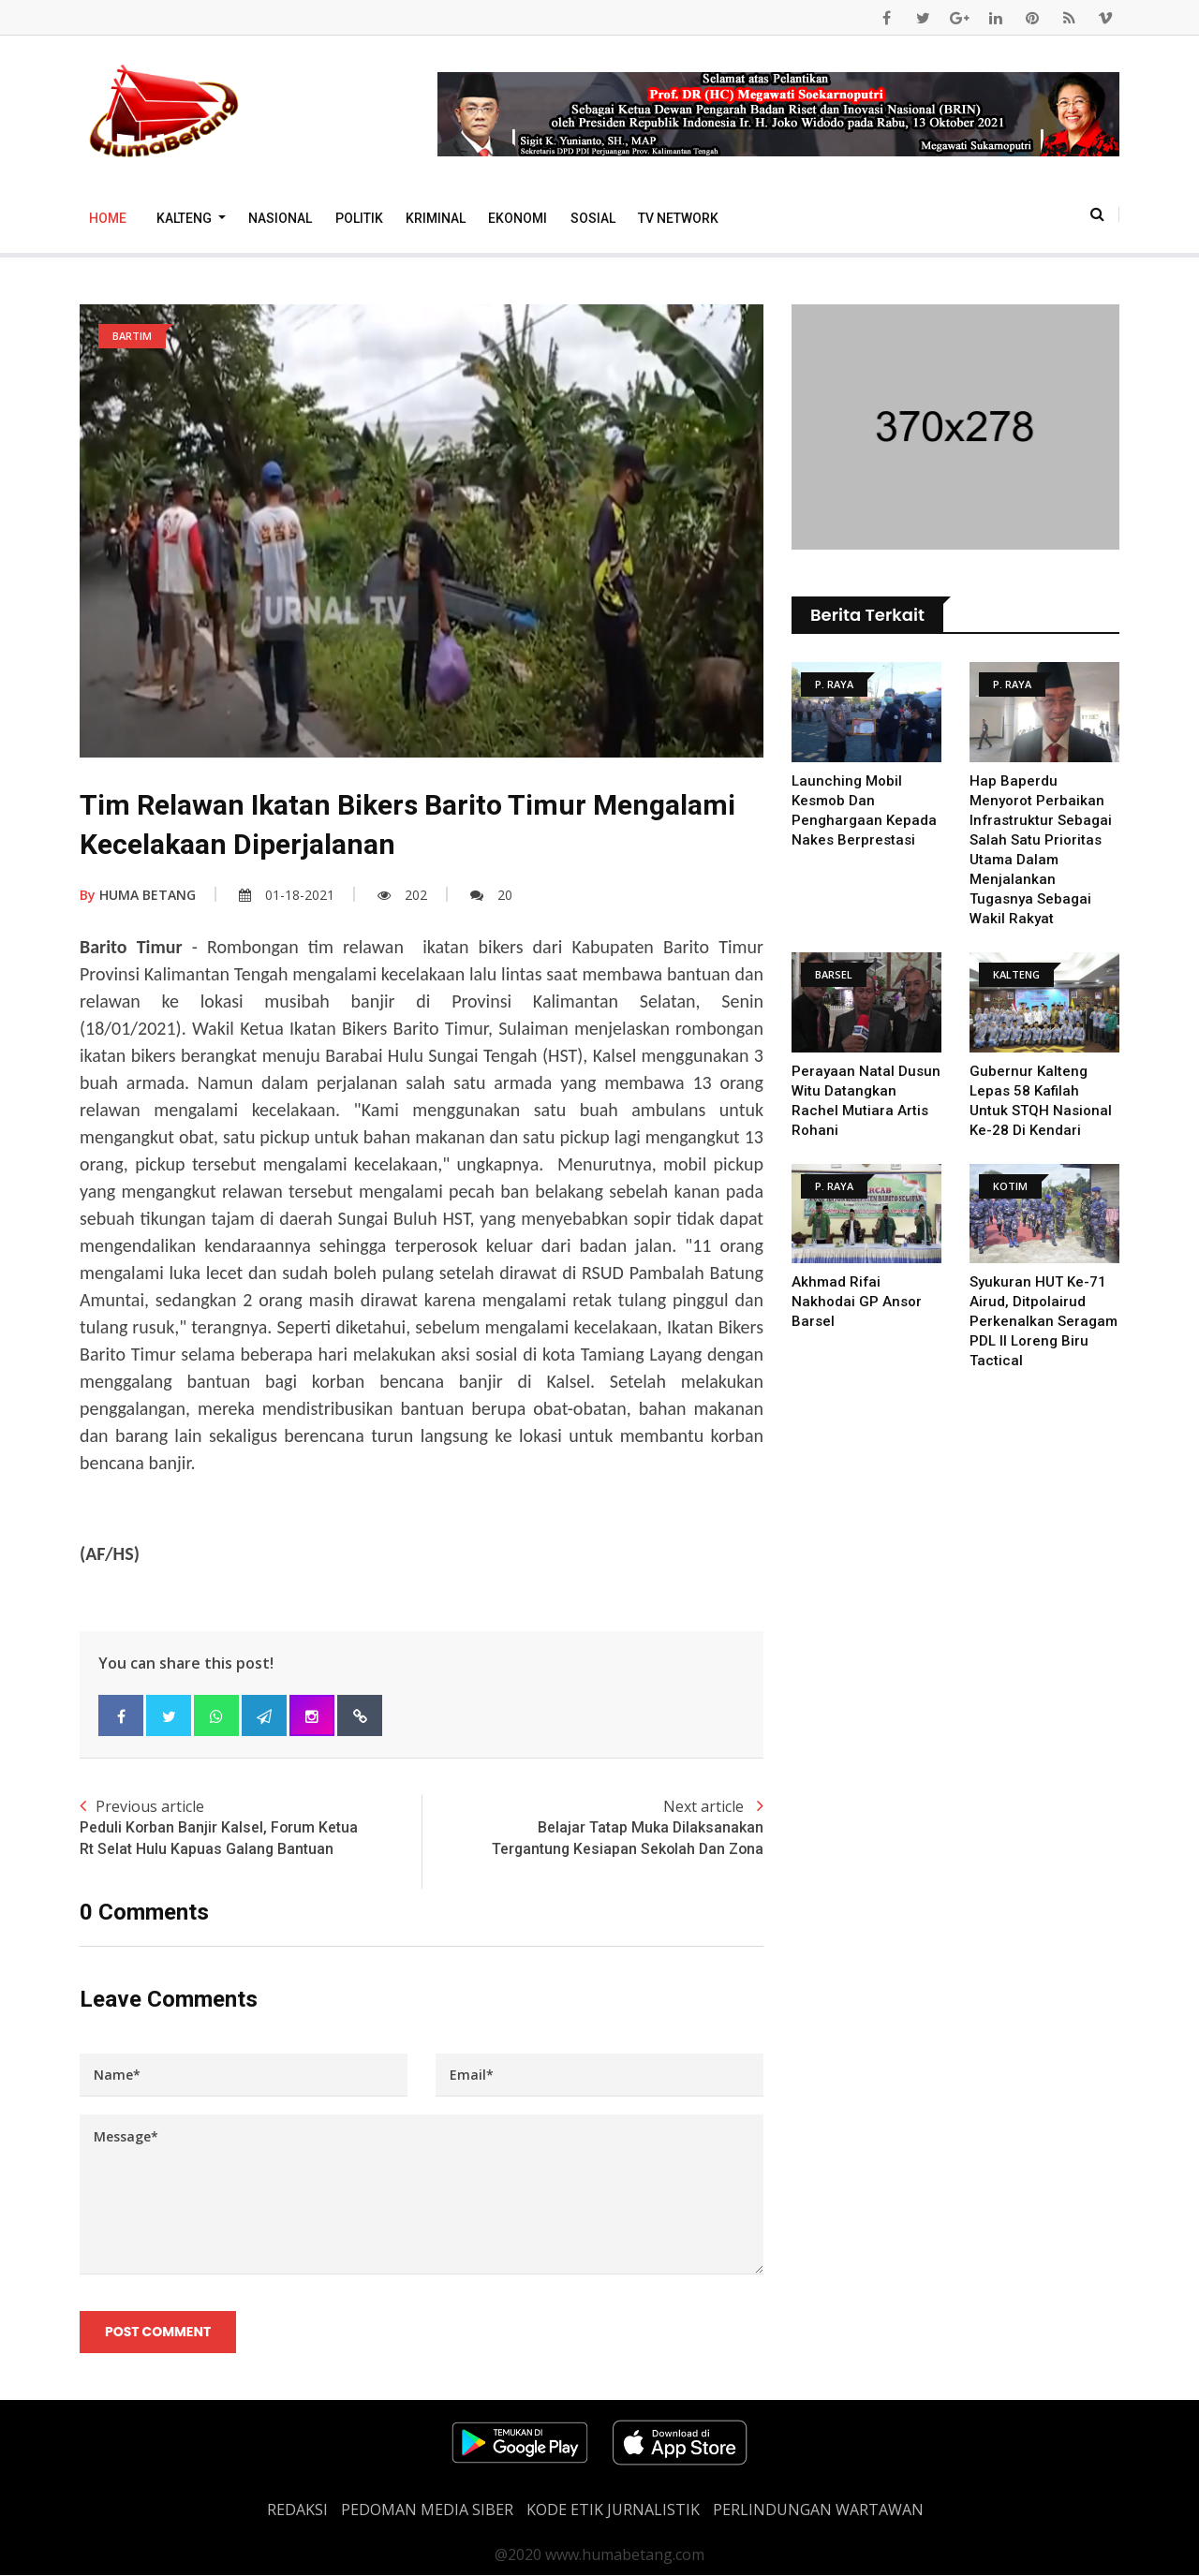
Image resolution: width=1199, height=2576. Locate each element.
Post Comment (158, 2331)
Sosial (592, 218)
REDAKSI (297, 2510)
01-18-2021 (286, 895)
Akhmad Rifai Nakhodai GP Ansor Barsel (857, 1301)
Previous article (251, 1828)
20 (491, 895)
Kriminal (436, 218)
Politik (359, 218)
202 (402, 895)
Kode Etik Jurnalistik (613, 2510)
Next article (592, 1828)
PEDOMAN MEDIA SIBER (427, 2510)
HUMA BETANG (138, 895)
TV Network (678, 218)
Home (107, 218)
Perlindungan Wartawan (818, 2510)
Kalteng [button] (185, 218)
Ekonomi (517, 218)
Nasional (280, 218)
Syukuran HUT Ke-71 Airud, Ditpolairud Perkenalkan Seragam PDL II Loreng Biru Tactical (1044, 1321)
